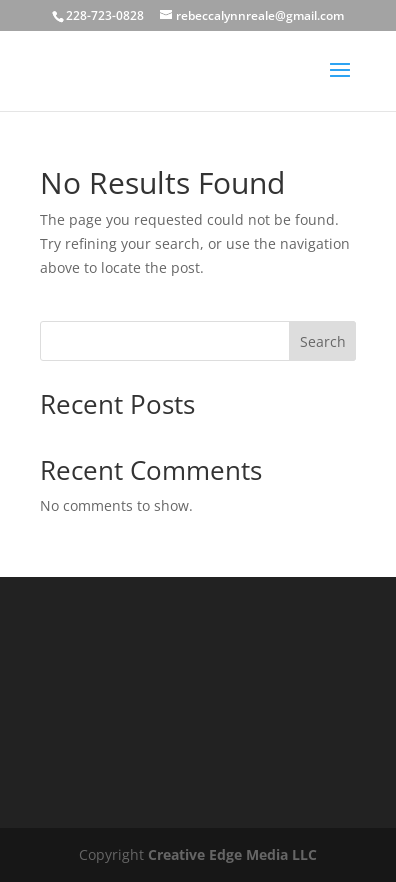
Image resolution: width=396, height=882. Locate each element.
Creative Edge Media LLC (232, 854)
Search (323, 341)
